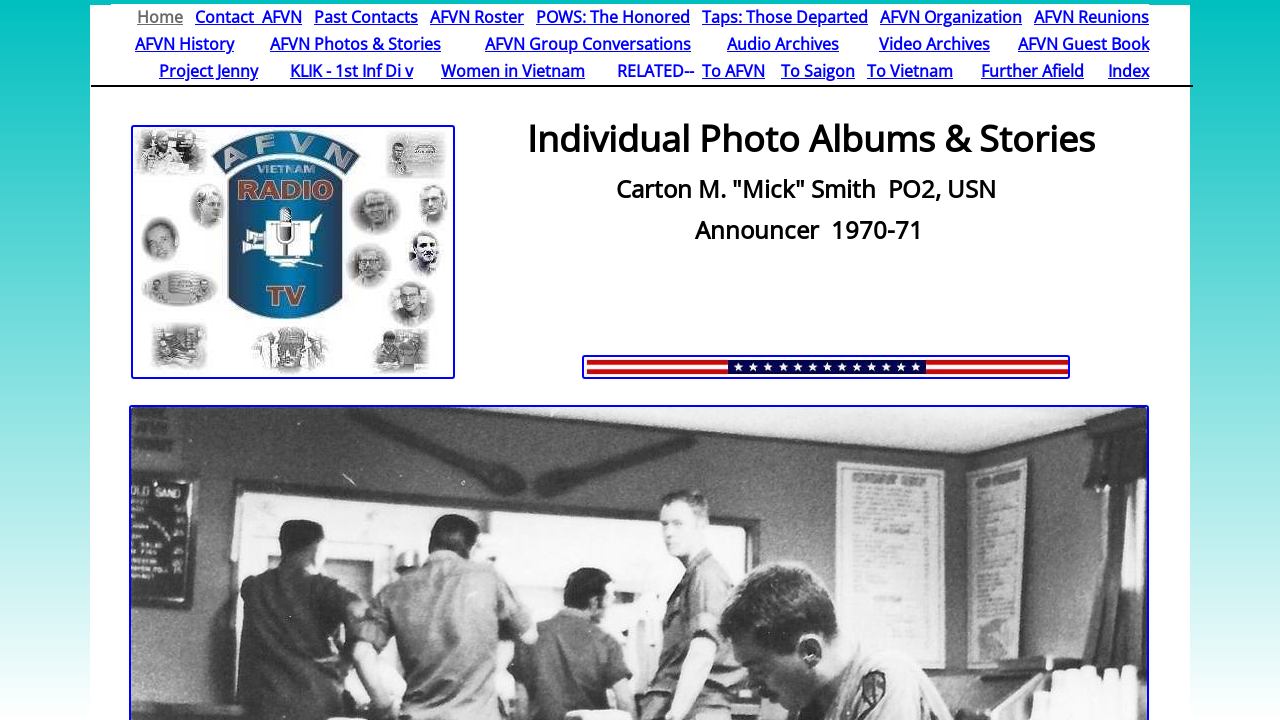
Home (160, 17)
